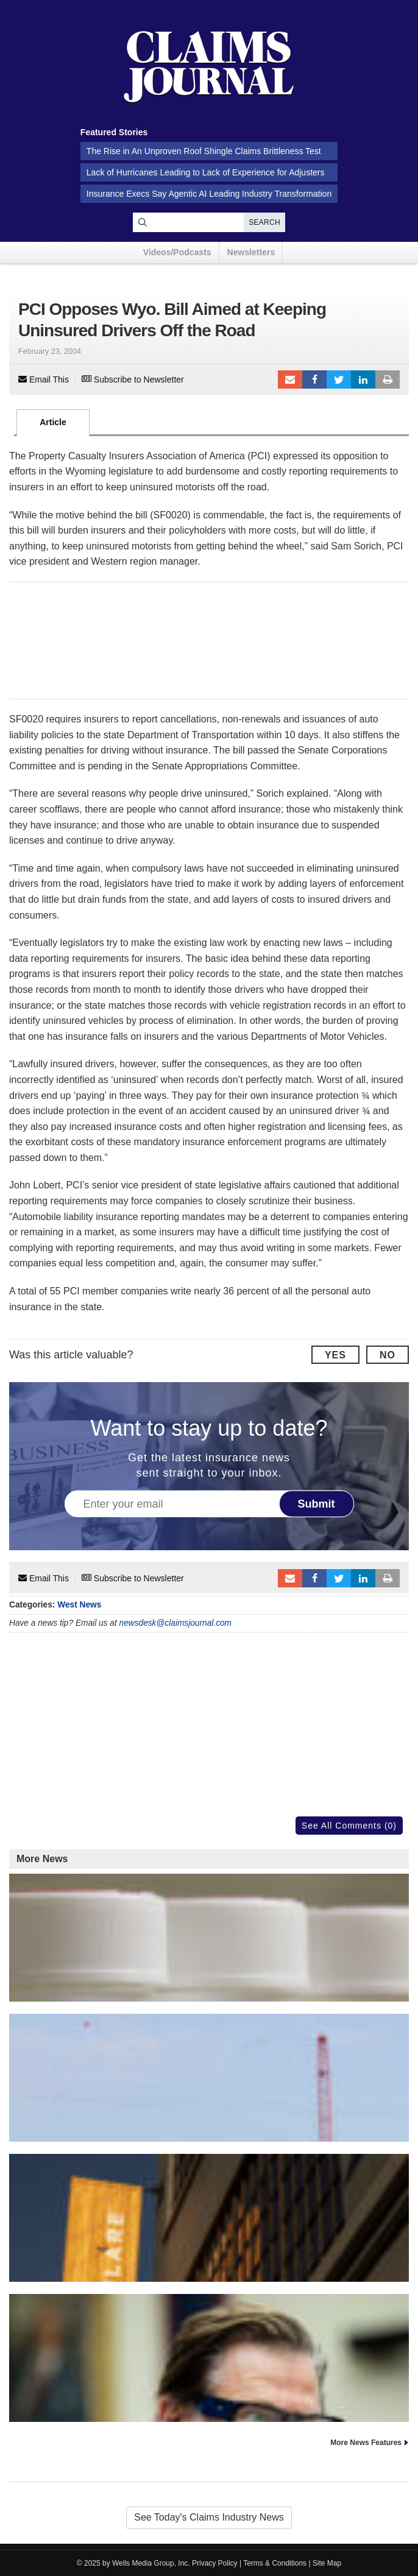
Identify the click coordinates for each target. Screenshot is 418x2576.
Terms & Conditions (274, 2563)
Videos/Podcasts (177, 252)
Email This (43, 379)
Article (53, 422)
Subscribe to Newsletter (133, 379)
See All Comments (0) (349, 1825)
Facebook (314, 379)
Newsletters (251, 252)
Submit (316, 1504)
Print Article (387, 379)
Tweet (339, 379)
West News (79, 1604)
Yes (335, 1355)
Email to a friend (290, 379)
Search (264, 222)
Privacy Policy (215, 2563)
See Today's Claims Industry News (209, 2517)
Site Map (327, 2563)
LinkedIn (363, 379)
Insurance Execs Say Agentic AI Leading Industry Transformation (209, 194)
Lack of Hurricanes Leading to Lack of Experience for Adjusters (206, 172)
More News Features (366, 2442)
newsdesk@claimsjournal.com (175, 1623)
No (387, 1355)
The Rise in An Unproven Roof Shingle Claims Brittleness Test (204, 151)
